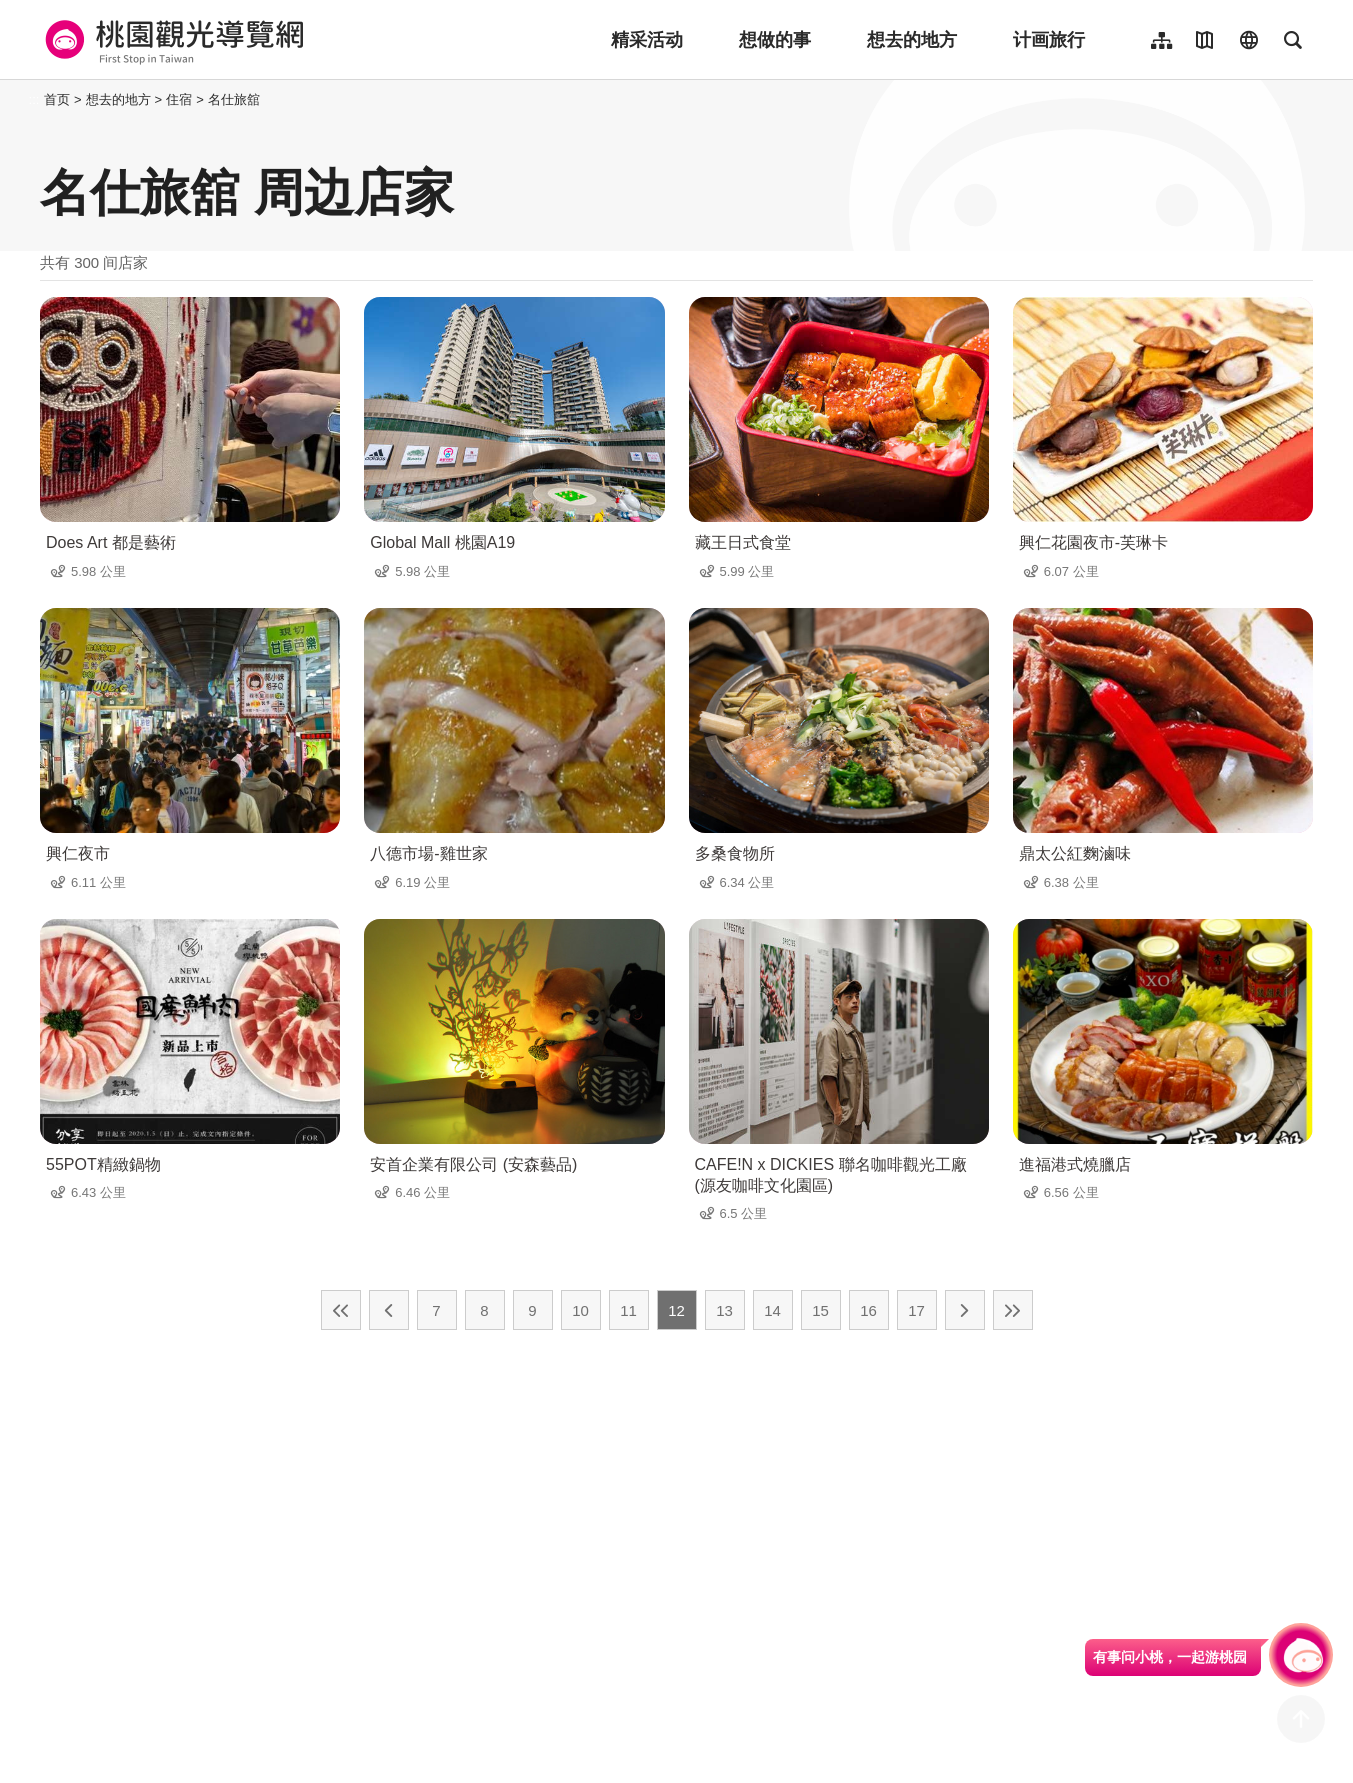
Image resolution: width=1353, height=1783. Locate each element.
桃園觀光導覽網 (171, 40)
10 (580, 1310)
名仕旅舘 (234, 99)
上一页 (389, 1310)
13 (724, 1310)
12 (676, 1310)
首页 (57, 99)
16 (868, 1310)
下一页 (965, 1310)
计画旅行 (1049, 40)
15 (820, 1310)
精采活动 (647, 40)
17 (916, 1310)
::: (34, 99)
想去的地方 (912, 40)
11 (628, 1310)
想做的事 (775, 40)
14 (772, 1310)
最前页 (341, 1310)
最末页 (1013, 1310)
